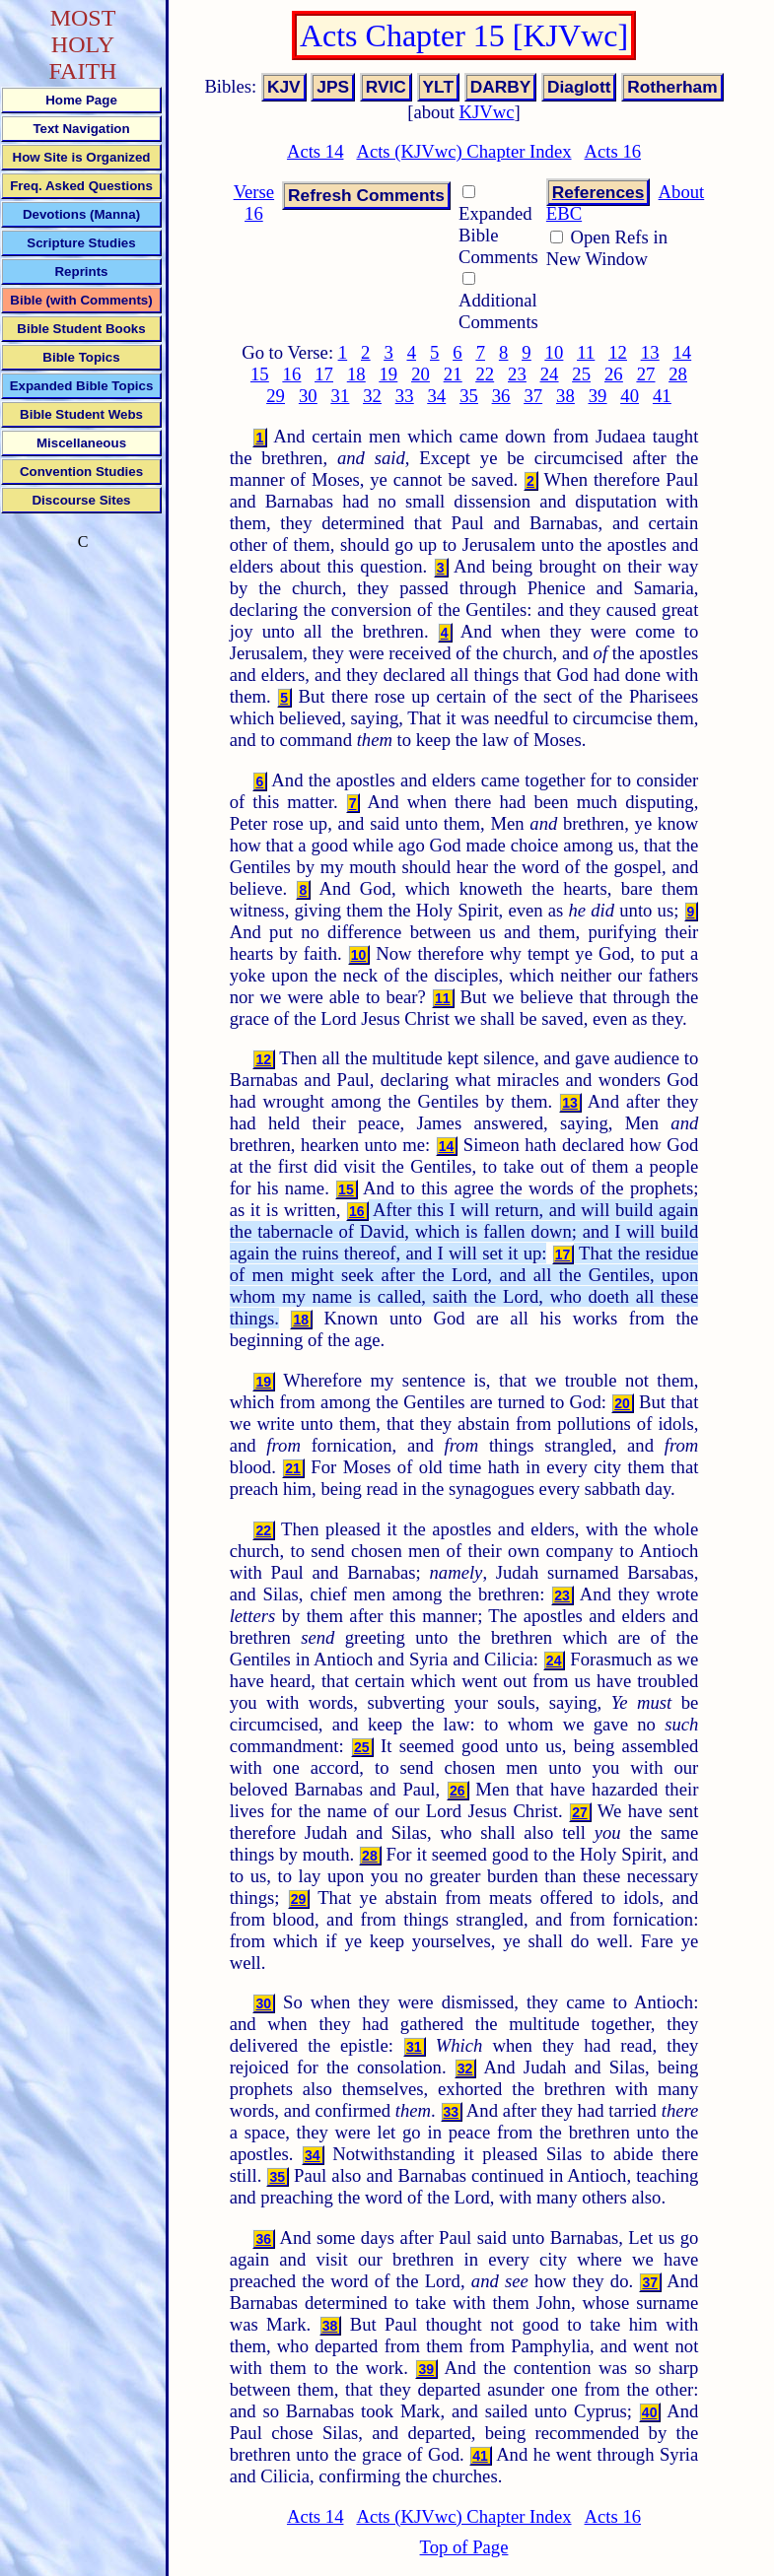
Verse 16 (254, 202)
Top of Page (464, 2547)
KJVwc (487, 112)
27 (646, 374)
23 (517, 374)
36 (501, 395)
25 (581, 374)
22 (484, 374)
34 (436, 395)
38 (565, 395)
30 (308, 395)
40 (629, 395)
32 (372, 395)
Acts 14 (315, 151)
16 (292, 374)
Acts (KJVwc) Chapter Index (463, 151)
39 (598, 395)
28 (677, 374)
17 (324, 374)
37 (533, 395)
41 (662, 395)
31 (340, 395)
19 (389, 374)
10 (554, 352)
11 (586, 352)
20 (420, 374)
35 (468, 395)
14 (681, 352)
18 (356, 374)
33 (404, 395)
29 (275, 395)
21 (453, 374)
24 (549, 374)
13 (650, 352)
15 (259, 374)
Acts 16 (613, 151)
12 (617, 352)
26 (613, 374)
